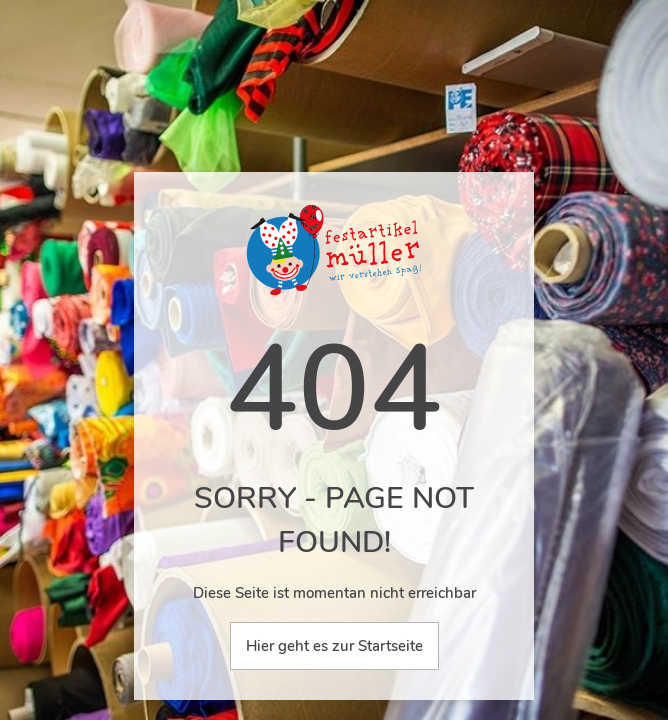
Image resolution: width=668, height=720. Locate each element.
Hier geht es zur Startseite (334, 646)
